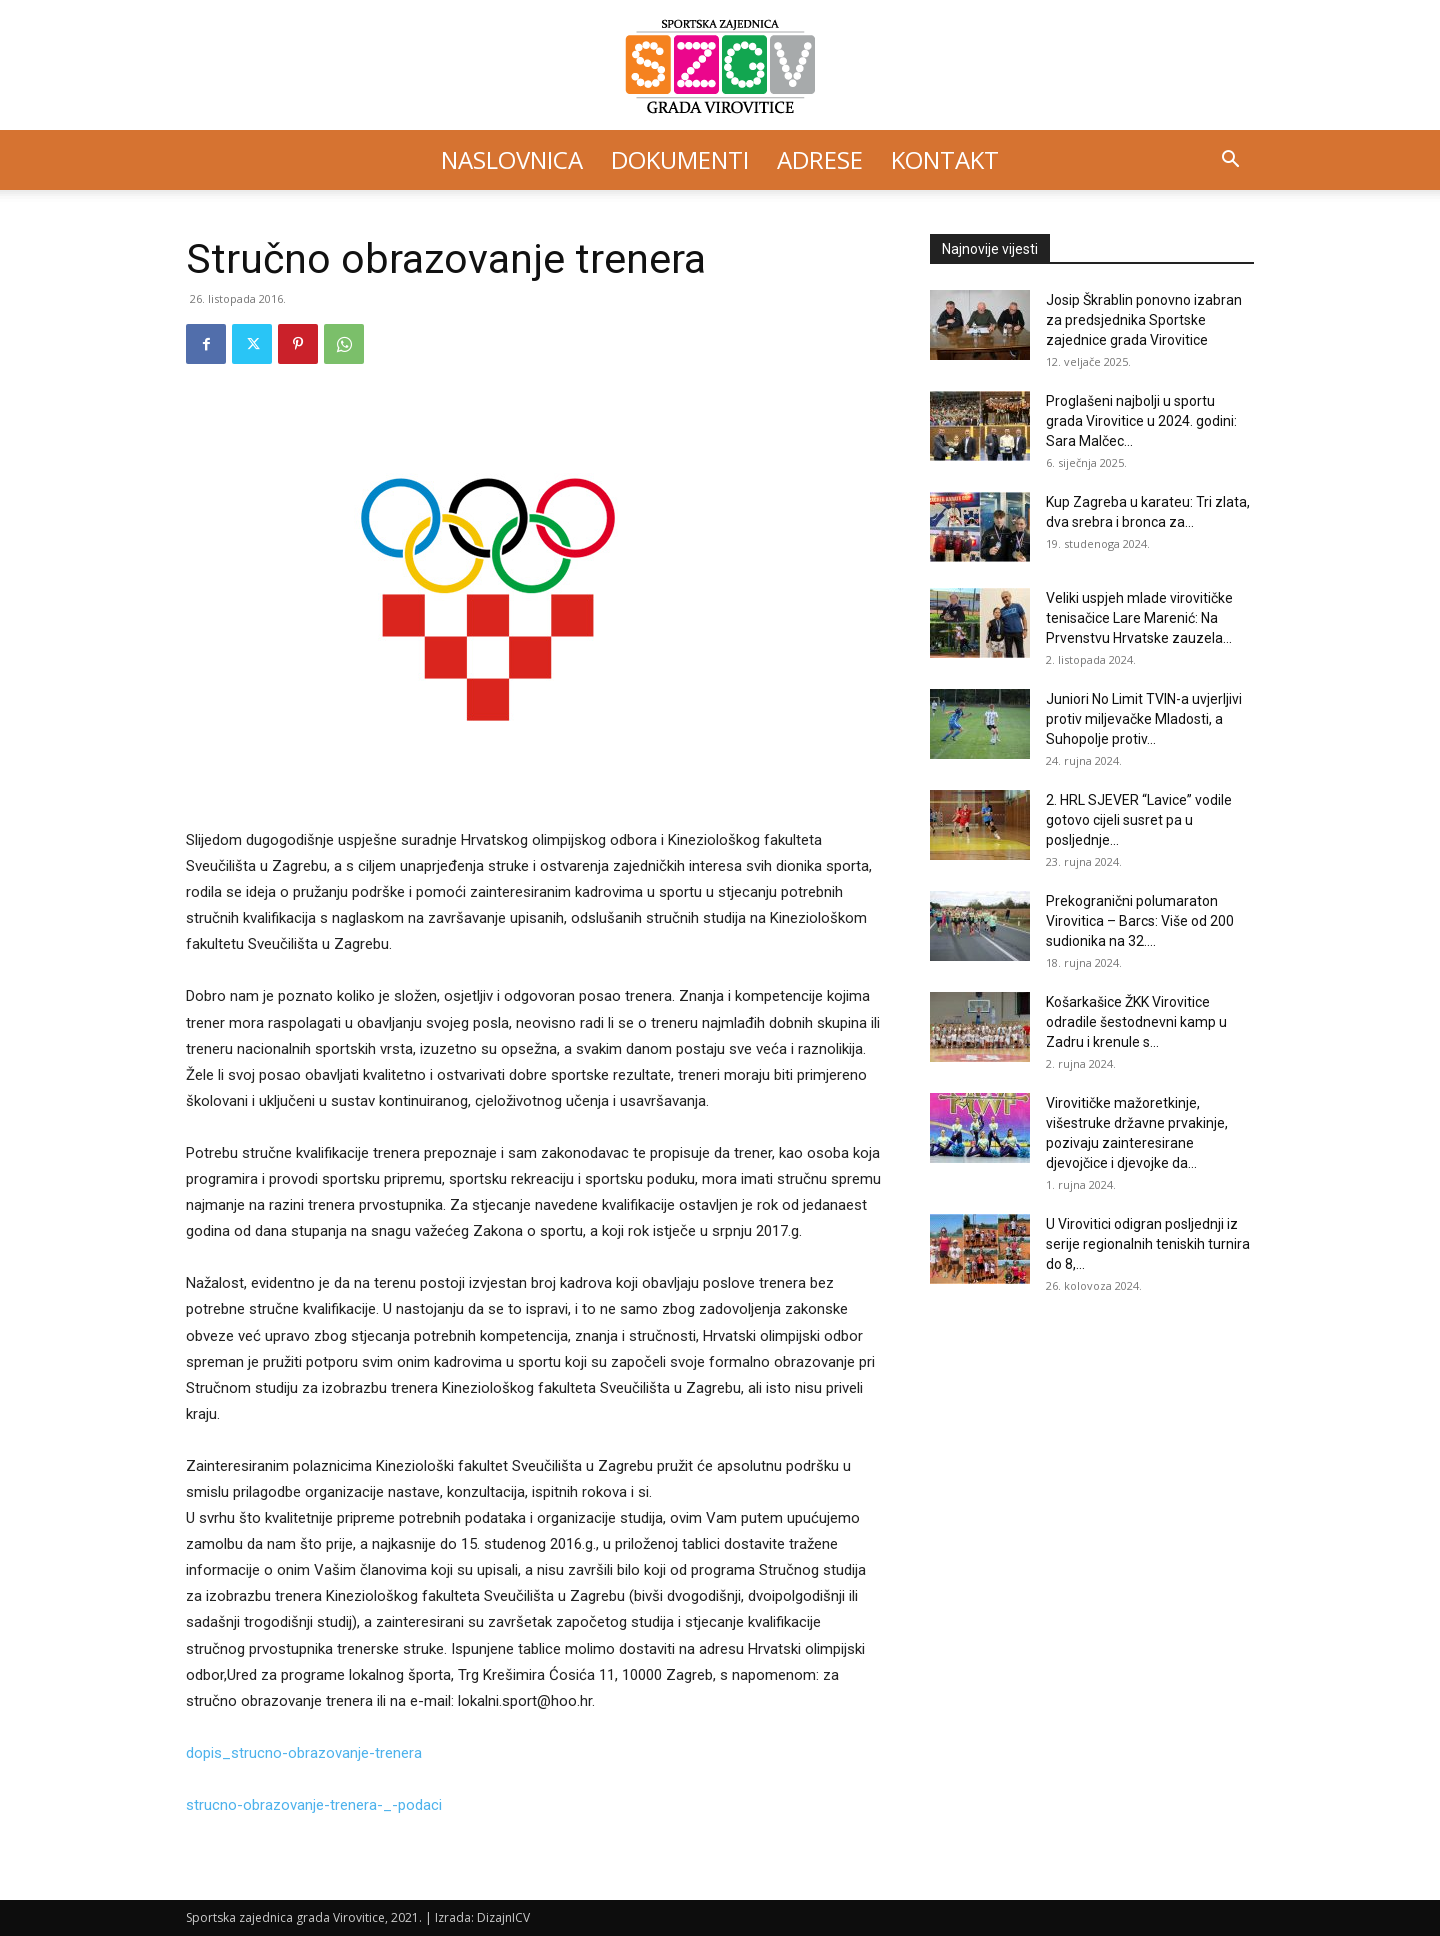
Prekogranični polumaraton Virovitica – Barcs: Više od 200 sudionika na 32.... (1140, 921)
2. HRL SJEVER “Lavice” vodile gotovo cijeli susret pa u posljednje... (1139, 820)
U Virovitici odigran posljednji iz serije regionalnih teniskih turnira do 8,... (1148, 1244)
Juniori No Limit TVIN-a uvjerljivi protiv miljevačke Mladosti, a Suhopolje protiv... (1144, 719)
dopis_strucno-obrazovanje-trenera (304, 1753)
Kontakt (945, 159)
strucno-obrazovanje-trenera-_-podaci (314, 1805)
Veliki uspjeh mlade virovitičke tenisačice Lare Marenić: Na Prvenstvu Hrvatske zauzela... (1139, 618)
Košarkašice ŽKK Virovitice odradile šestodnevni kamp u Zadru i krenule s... (1136, 1022)
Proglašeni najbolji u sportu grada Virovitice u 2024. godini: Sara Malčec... (1141, 421)
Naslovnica (512, 159)
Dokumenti (680, 159)
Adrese (820, 159)
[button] (1230, 161)
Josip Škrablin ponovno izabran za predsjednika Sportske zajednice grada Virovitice (1144, 320)
